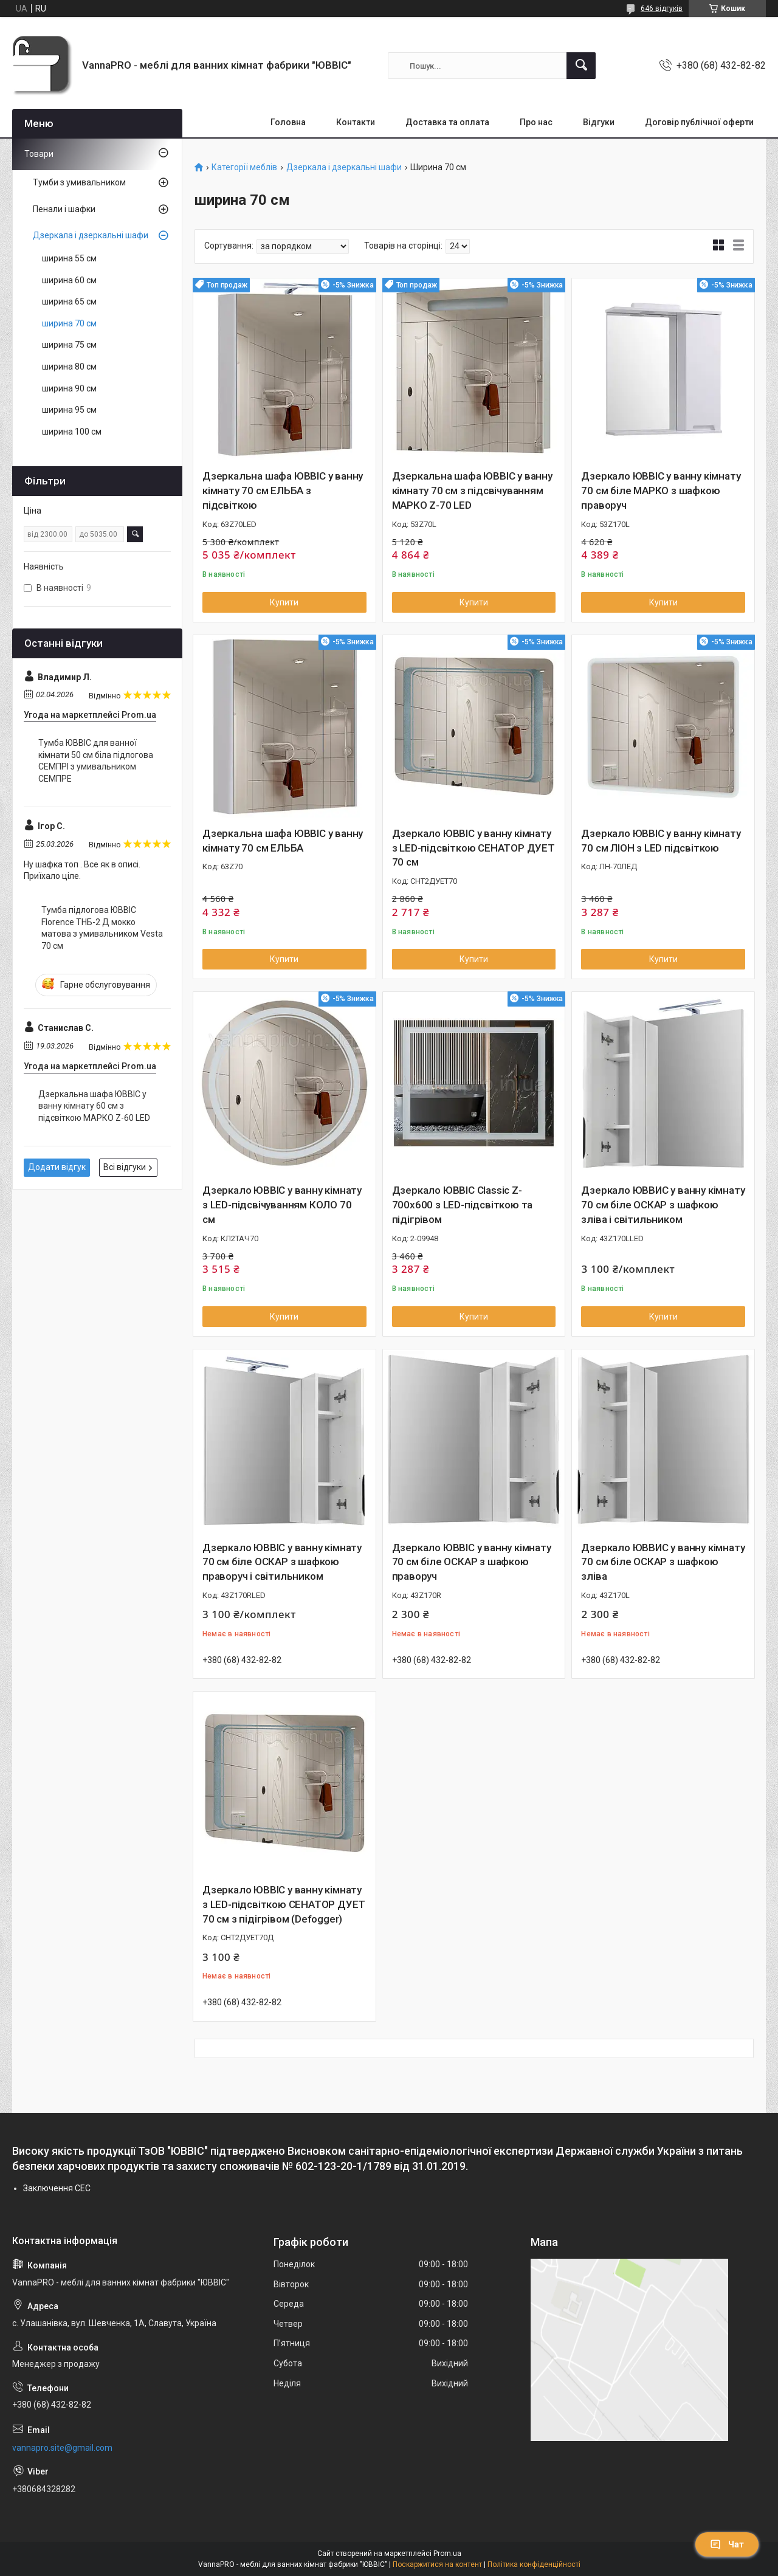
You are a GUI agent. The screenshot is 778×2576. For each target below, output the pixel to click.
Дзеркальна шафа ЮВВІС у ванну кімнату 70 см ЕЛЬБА (282, 840)
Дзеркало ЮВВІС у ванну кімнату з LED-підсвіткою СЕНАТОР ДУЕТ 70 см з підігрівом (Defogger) (283, 1904)
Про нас (536, 122)
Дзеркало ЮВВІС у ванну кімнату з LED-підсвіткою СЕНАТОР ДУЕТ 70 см (473, 848)
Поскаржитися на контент (437, 2564)
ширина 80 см (69, 366)
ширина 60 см (69, 280)
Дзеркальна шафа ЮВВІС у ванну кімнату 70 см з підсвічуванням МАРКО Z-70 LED (472, 490)
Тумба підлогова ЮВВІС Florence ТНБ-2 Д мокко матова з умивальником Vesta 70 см (102, 928)
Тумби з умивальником (79, 182)
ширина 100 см (72, 431)
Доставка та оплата (447, 122)
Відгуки (598, 122)
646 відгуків (662, 8)
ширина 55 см (69, 258)
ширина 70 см (69, 323)
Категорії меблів (244, 167)
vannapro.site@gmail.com (62, 2448)
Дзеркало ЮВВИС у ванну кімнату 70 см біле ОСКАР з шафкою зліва (663, 1562)
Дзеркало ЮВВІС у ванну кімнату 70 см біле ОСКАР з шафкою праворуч (471, 1562)
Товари (38, 154)
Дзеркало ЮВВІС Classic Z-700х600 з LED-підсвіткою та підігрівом (462, 1204)
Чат (727, 2544)
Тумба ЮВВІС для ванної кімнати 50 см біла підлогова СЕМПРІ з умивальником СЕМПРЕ (95, 760)
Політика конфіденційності (533, 2564)
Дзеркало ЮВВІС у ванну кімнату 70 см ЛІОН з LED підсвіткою (660, 840)
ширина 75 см (69, 345)
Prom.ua (447, 2553)
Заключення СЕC (57, 2188)
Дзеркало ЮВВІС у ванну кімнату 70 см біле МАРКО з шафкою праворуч (660, 490)
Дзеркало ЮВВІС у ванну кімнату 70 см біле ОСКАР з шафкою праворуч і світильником (282, 1562)
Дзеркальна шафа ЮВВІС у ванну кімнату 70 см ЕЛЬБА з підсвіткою (282, 490)
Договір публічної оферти (699, 122)
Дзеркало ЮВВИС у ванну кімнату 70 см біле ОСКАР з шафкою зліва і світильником (663, 1204)
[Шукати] (581, 65)
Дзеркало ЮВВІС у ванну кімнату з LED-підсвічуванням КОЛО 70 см (282, 1204)
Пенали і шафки (64, 209)
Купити (284, 602)
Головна (288, 122)
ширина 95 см (69, 410)
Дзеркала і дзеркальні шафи (344, 167)
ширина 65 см (69, 301)
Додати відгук (57, 1167)
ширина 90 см (69, 388)
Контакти (355, 122)
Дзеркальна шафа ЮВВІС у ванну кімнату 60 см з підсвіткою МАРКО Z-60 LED (94, 1106)
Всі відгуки (124, 1167)
